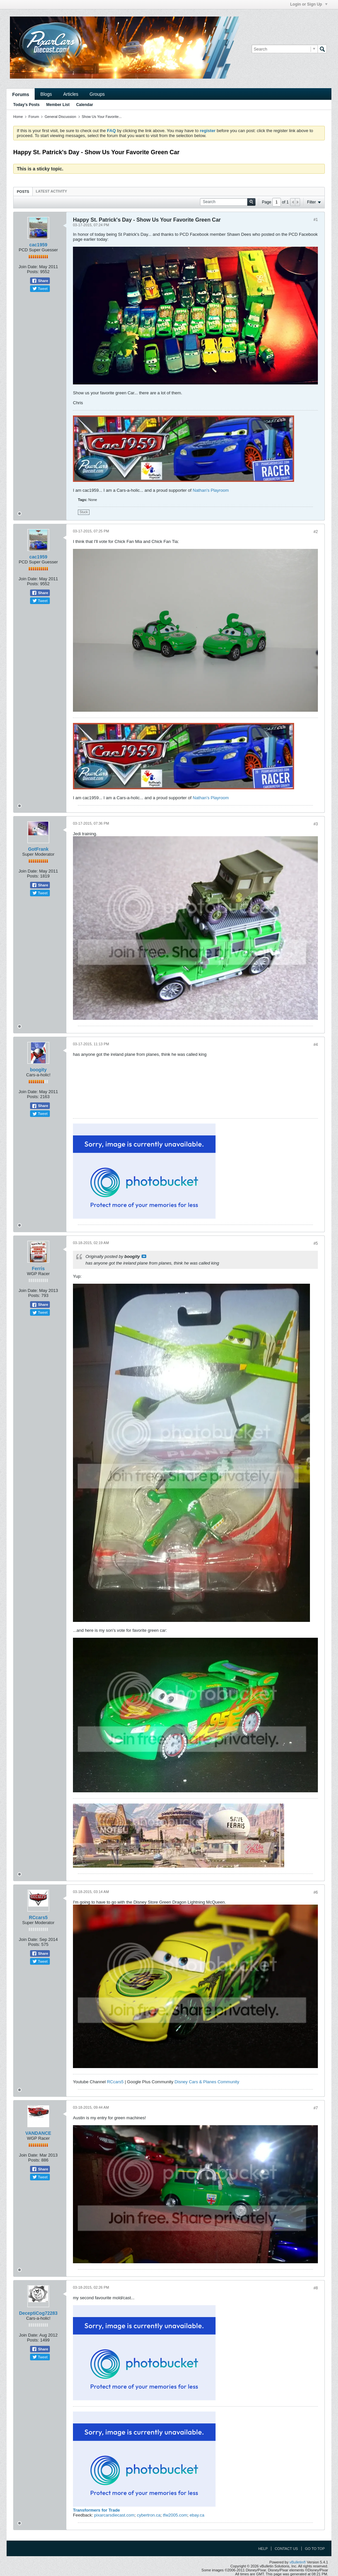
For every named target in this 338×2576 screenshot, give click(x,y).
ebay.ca (196, 2515)
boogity (38, 1069)
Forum (33, 117)
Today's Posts (26, 104)
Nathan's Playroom (211, 490)
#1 (316, 219)
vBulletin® (297, 2562)
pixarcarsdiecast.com (114, 2515)
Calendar (84, 104)
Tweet (40, 288)
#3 (316, 824)
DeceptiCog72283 (38, 2313)
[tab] (23, 191)
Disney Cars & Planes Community (207, 2081)
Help (263, 2549)
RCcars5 (38, 1917)
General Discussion (60, 117)
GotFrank (38, 849)
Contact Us (286, 2549)
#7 (316, 2108)
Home (18, 117)
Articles (70, 94)
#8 (316, 2288)
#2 (316, 531)
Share (40, 280)
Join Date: (28, 266)
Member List (58, 104)
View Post (144, 1256)
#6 (316, 1892)
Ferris (38, 1268)
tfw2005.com (175, 2515)
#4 (316, 1044)
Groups (97, 94)
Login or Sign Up (308, 4)
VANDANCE (38, 2133)
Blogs (46, 94)
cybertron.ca (149, 2515)
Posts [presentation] (23, 192)
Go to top (315, 2549)
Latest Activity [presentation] (51, 191)
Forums (20, 94)
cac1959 (38, 244)
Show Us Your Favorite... (102, 117)
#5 (316, 1243)
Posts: (33, 271)
